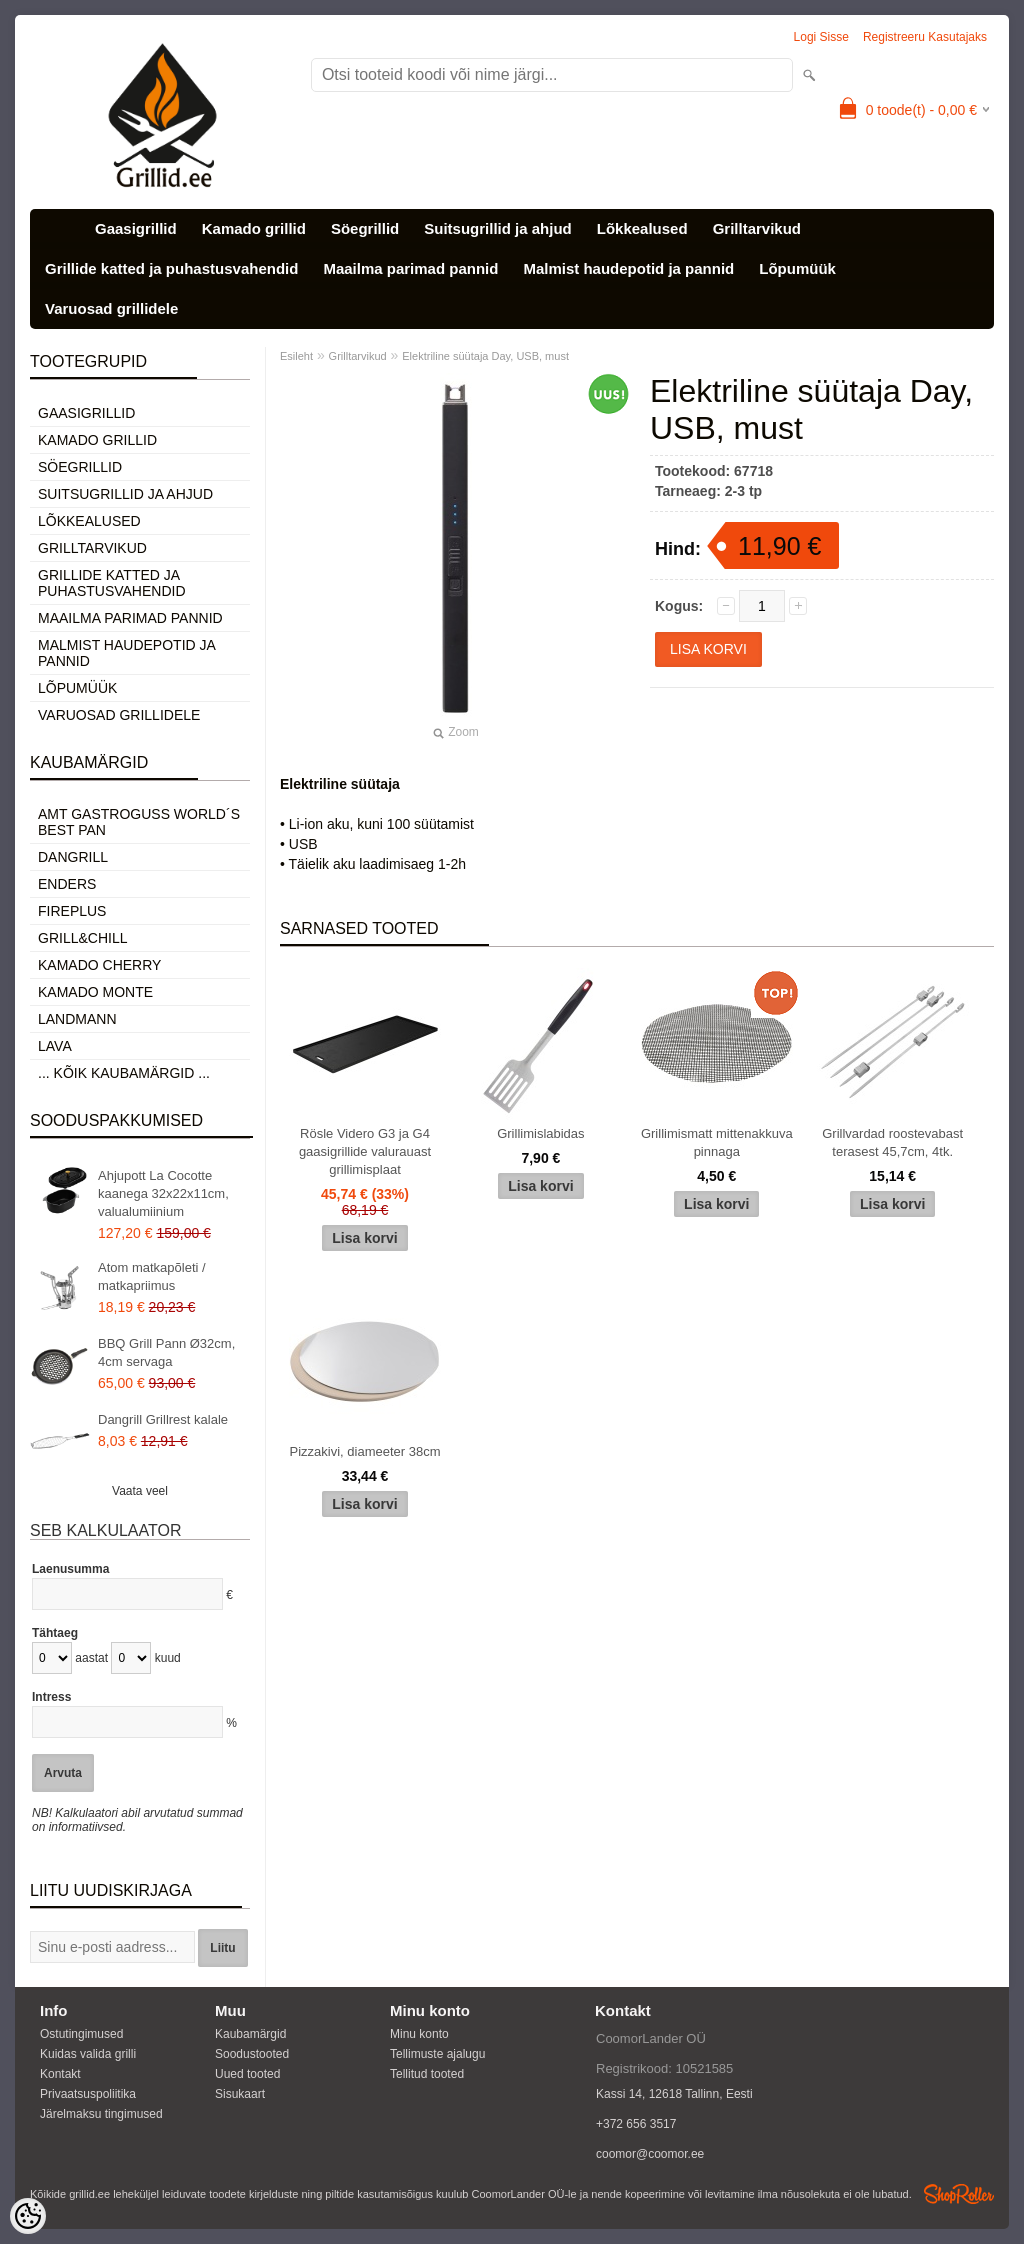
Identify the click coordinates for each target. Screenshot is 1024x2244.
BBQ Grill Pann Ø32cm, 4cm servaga (166, 1352)
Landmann (77, 1019)
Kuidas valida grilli (88, 2054)
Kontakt (60, 2074)
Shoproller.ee (959, 2194)
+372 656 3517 (636, 2124)
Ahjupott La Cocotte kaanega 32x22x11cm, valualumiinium (163, 1193)
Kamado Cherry (99, 965)
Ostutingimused (81, 2034)
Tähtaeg (55, 1633)
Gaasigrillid (136, 228)
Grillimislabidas (540, 1133)
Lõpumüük (797, 268)
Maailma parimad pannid (410, 268)
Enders (67, 884)
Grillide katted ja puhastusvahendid (171, 268)
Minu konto (419, 2034)
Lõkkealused (642, 228)
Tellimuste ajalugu (437, 2054)
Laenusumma (70, 1569)
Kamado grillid (254, 228)
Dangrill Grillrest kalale (163, 1419)
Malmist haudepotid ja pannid (628, 268)
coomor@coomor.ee (650, 2154)
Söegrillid (365, 228)
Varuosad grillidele (111, 308)
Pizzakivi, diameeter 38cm (365, 1451)
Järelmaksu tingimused (101, 2114)
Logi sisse (821, 37)
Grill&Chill (82, 938)
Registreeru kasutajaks (925, 37)
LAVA (55, 1046)
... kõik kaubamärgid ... (124, 1073)
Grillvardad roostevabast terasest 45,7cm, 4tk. (892, 1142)
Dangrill (73, 857)
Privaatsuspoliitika (88, 2094)
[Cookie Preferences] (28, 2216)
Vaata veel (140, 1491)
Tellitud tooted (427, 2074)
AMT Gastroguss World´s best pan (139, 822)
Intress (51, 1697)
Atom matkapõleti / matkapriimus (152, 1276)
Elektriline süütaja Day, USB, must (485, 356)
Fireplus (72, 911)
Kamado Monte (95, 992)
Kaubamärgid (250, 2034)
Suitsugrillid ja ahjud (498, 228)
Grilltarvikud (757, 228)
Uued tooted (247, 2074)
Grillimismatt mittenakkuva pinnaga (717, 1142)
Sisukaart (240, 2094)
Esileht (296, 356)
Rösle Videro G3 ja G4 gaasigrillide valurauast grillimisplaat (365, 1151)
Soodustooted (252, 2054)
